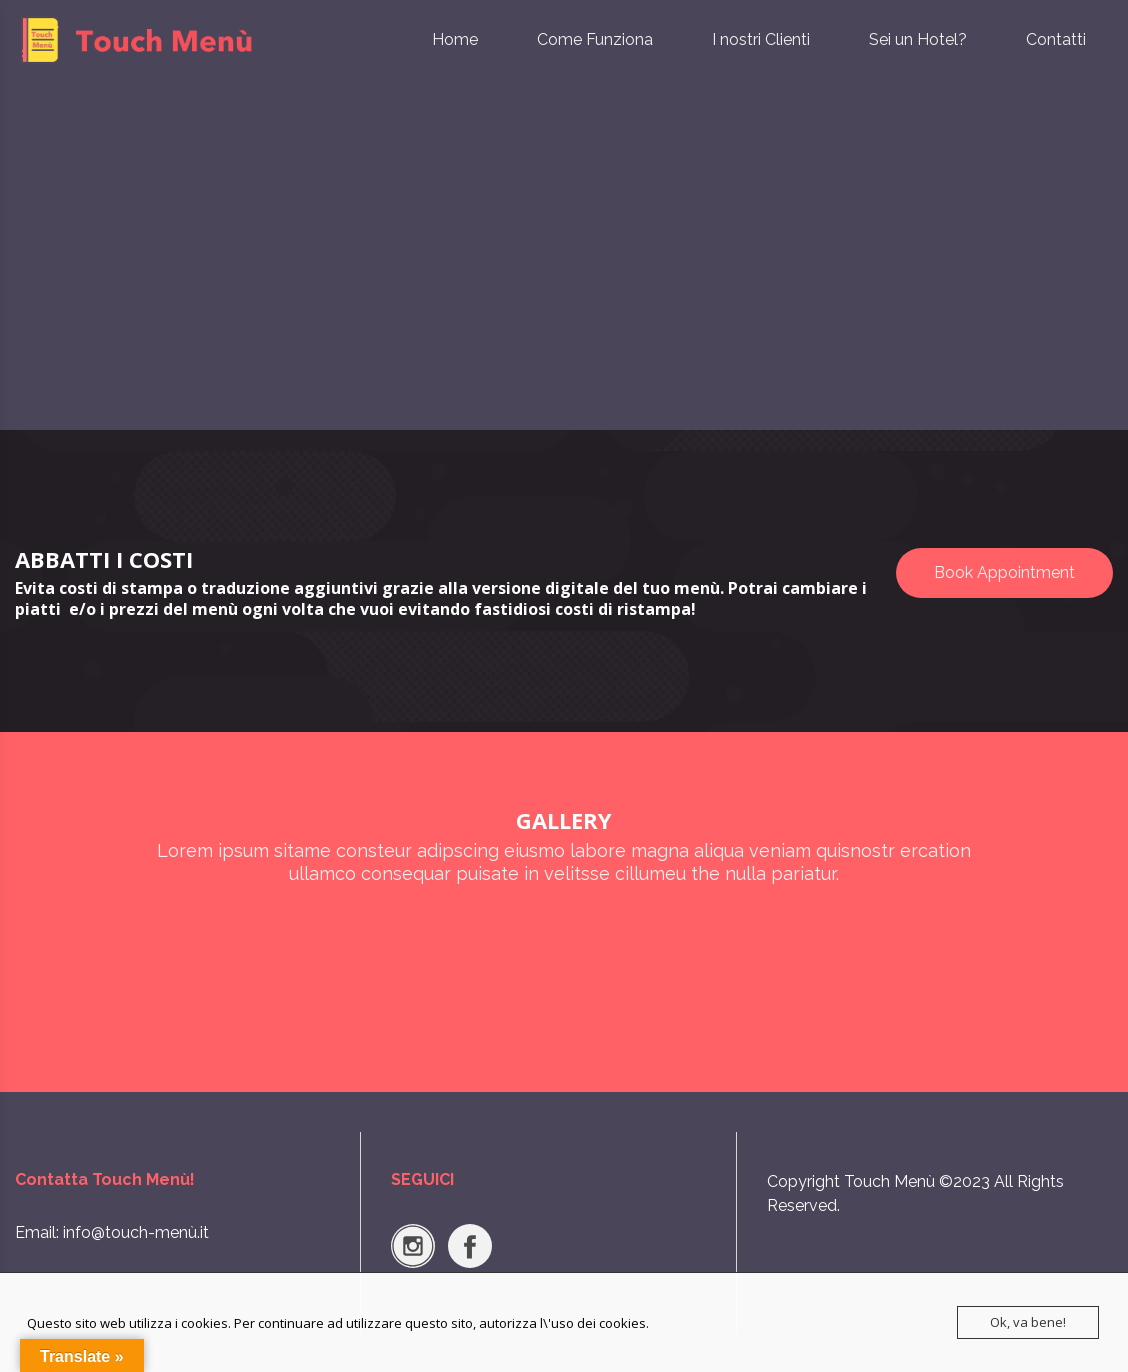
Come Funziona (595, 39)
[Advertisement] (564, 280)
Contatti (1056, 39)
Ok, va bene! (1028, 1322)
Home (455, 39)
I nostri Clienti (761, 39)
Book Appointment (1004, 572)
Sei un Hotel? (918, 39)
